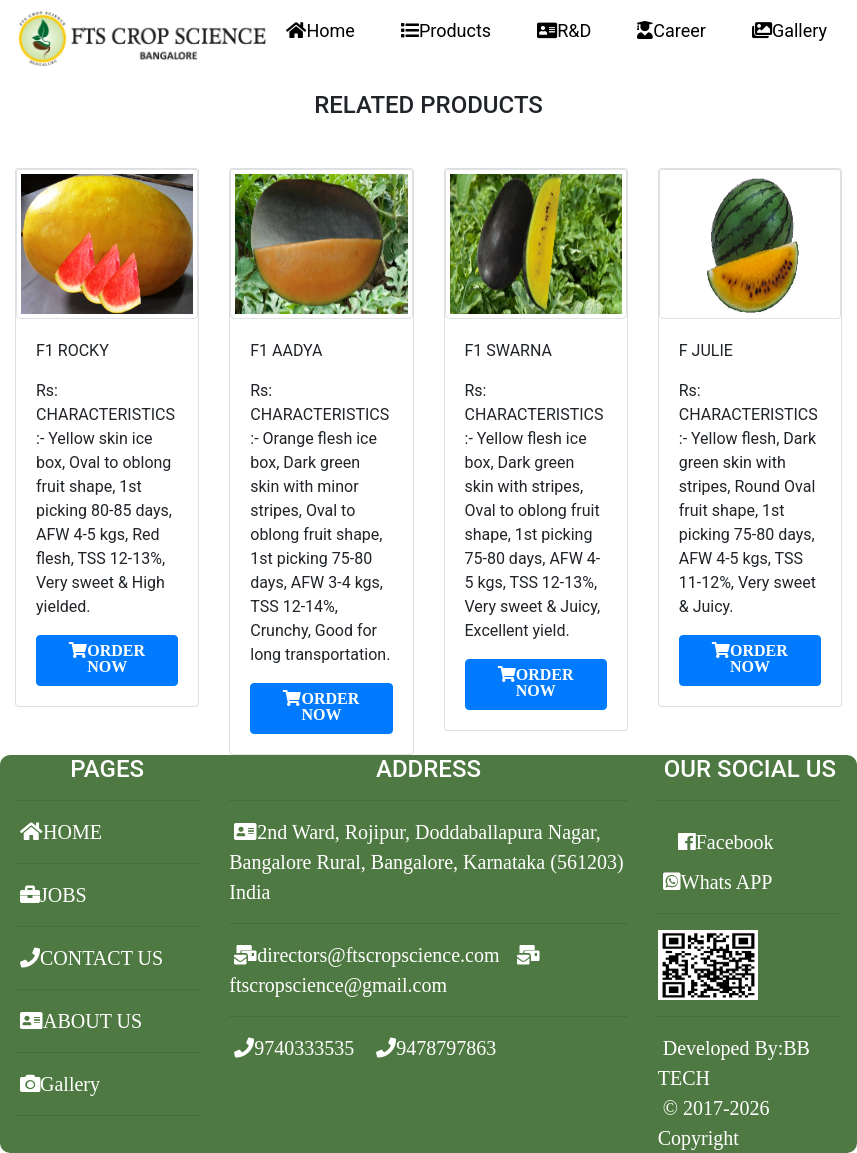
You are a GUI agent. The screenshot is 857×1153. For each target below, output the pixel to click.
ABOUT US (81, 1021)
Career (671, 30)
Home (320, 30)
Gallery (789, 30)
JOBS (53, 895)
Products (446, 30)
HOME (61, 832)
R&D (564, 30)
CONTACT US (91, 958)
